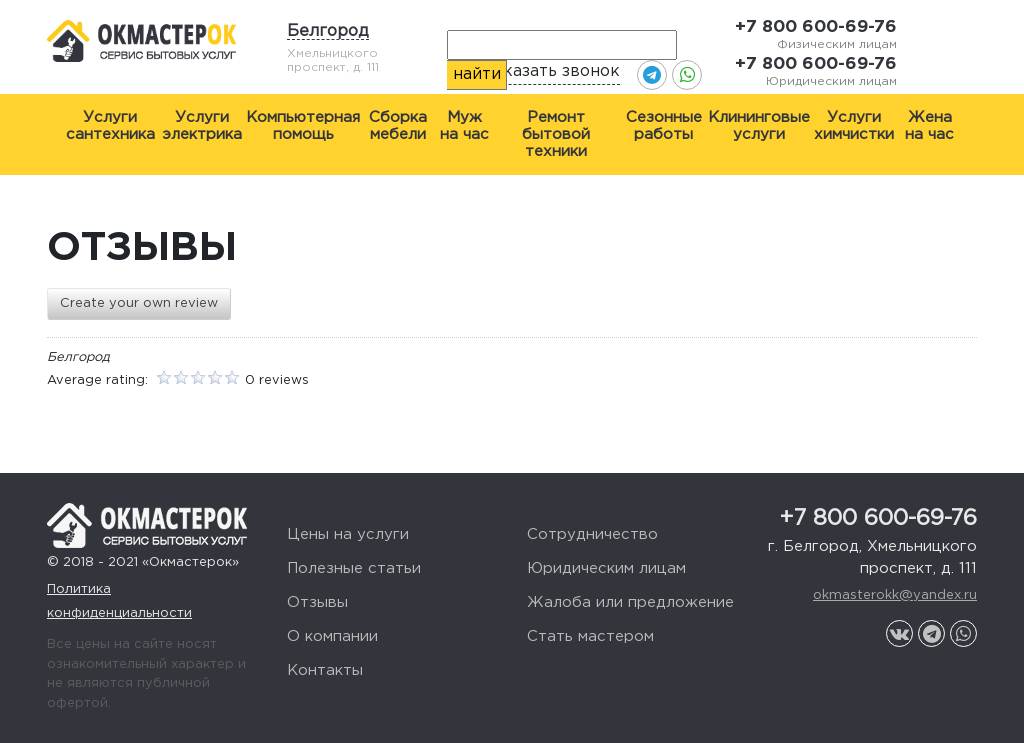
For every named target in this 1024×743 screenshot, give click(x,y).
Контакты (325, 670)
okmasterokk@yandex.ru (895, 595)
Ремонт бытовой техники (556, 134)
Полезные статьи (354, 568)
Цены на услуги (348, 534)
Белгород (328, 31)
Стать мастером (590, 636)
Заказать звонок (552, 71)
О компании (332, 636)
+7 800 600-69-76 (816, 27)
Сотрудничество (592, 534)
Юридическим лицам (606, 568)
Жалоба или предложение (630, 602)
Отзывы (317, 602)
